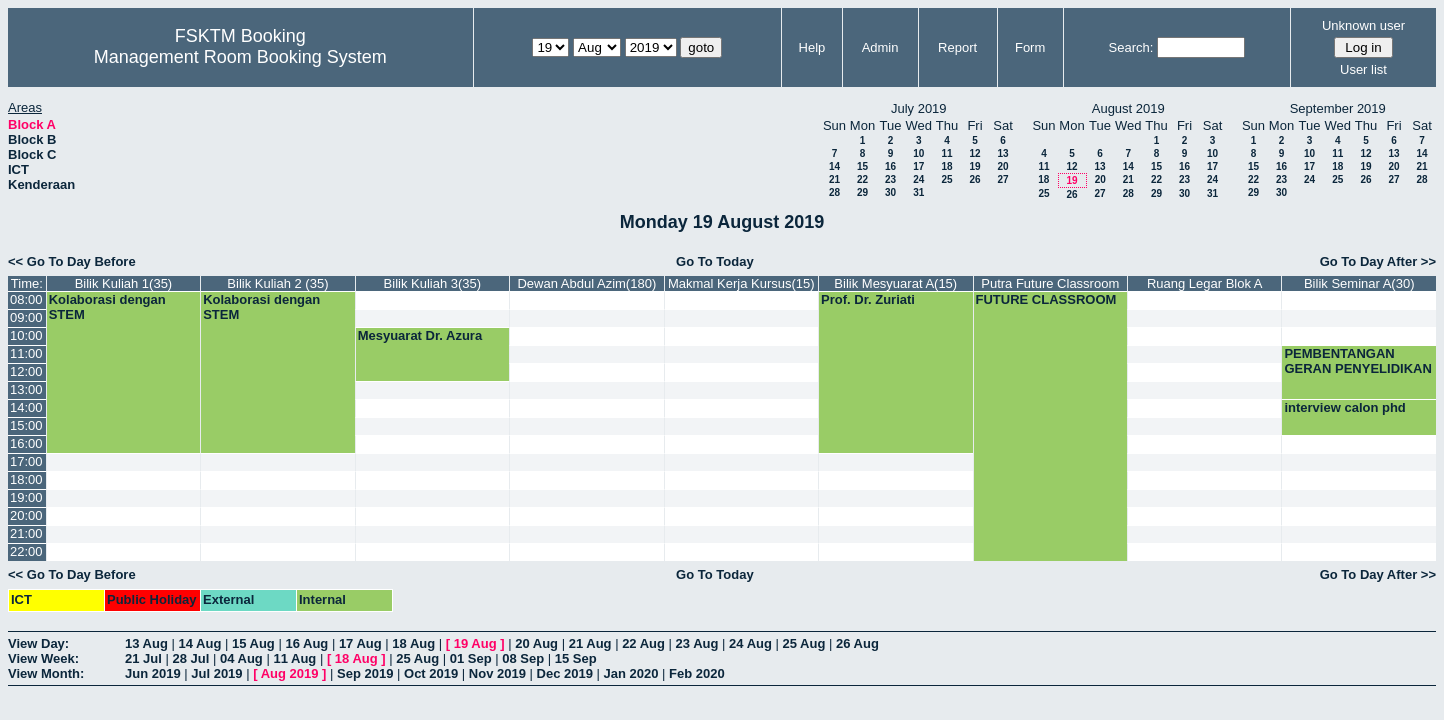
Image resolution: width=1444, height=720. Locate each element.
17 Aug (360, 643)
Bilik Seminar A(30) (1359, 283)
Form (1030, 47)
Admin (880, 47)
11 (946, 153)
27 (1002, 179)
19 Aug (475, 643)
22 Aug (643, 643)
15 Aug (253, 643)
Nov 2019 (497, 673)
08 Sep (523, 658)
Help (812, 47)
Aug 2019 (290, 673)
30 (890, 192)
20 (1002, 166)
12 (974, 153)
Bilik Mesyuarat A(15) (895, 283)
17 (918, 166)
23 (890, 179)
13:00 (26, 389)
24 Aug (750, 643)
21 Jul (143, 658)
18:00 (26, 479)
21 (834, 179)
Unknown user (1363, 25)
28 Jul (190, 658)
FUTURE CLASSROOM (1046, 299)
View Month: (46, 673)
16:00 (26, 443)
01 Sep (471, 658)
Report (957, 47)
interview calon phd (1344, 407)
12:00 (26, 371)
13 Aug (146, 643)
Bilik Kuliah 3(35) (433, 283)
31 (918, 192)
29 (862, 192)
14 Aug (199, 643)
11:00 (26, 353)
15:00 (26, 425)
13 (1002, 153)
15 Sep (576, 658)
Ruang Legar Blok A (1205, 283)
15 (862, 166)
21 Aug (590, 643)
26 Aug (857, 643)
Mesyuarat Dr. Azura (420, 335)
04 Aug (241, 658)
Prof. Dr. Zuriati (868, 299)
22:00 (26, 551)
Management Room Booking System (240, 57)
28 (834, 192)
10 (918, 153)
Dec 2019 (565, 673)
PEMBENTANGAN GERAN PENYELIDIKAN (1357, 361)
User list (1363, 69)
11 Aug (294, 658)
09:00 (26, 317)
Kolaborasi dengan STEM (107, 307)
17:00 (26, 461)
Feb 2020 (697, 673)
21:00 (26, 533)
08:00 (26, 299)
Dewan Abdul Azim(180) (586, 283)
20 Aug (536, 643)
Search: (1131, 47)
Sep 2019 (365, 673)
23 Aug (697, 643)
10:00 (26, 335)
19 (974, 166)
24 (918, 179)
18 (946, 166)
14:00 (26, 407)
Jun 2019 (153, 673)
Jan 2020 (631, 673)
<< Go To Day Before (72, 261)
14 (834, 166)
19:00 (26, 497)
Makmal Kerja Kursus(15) (741, 283)
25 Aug (804, 643)
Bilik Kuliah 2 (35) (277, 283)
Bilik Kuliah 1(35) (124, 283)
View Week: (43, 658)
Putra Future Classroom (1050, 283)
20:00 (26, 515)
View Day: (38, 643)
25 (946, 179)
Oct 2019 (431, 673)
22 (862, 179)
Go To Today (715, 261)
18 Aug (413, 643)
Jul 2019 (216, 673)
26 (974, 179)
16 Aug (306, 643)
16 (890, 166)
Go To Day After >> (1378, 261)
